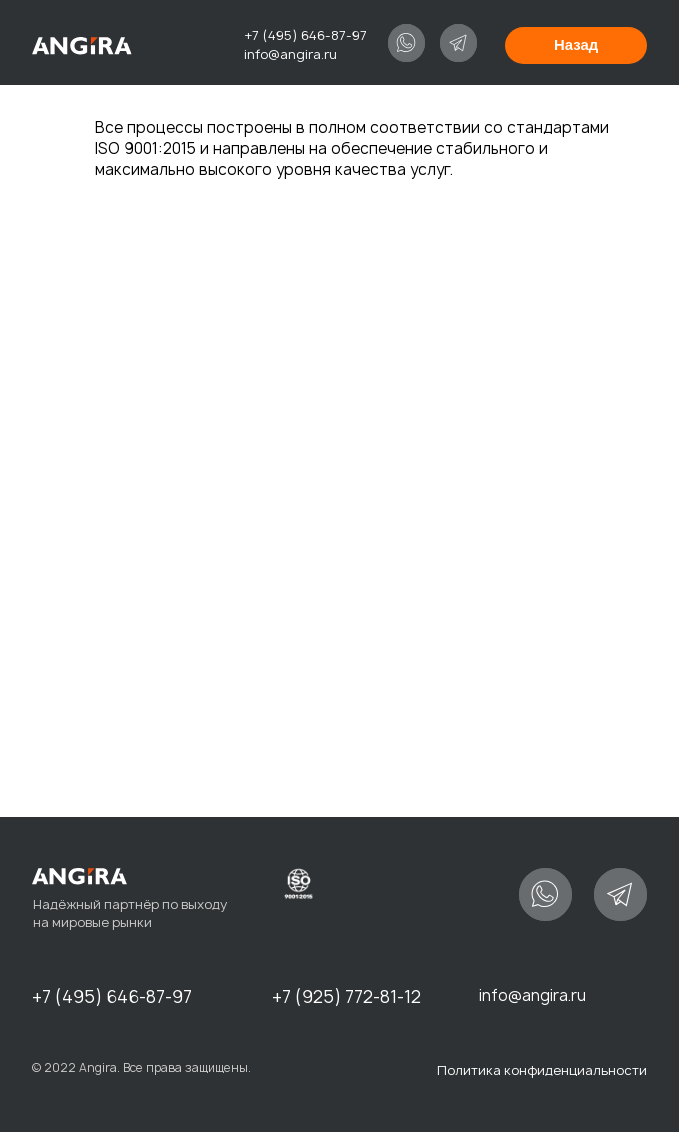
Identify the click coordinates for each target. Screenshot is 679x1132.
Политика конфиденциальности (542, 1070)
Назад (576, 45)
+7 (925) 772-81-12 (346, 996)
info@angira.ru (290, 54)
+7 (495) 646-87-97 (305, 35)
